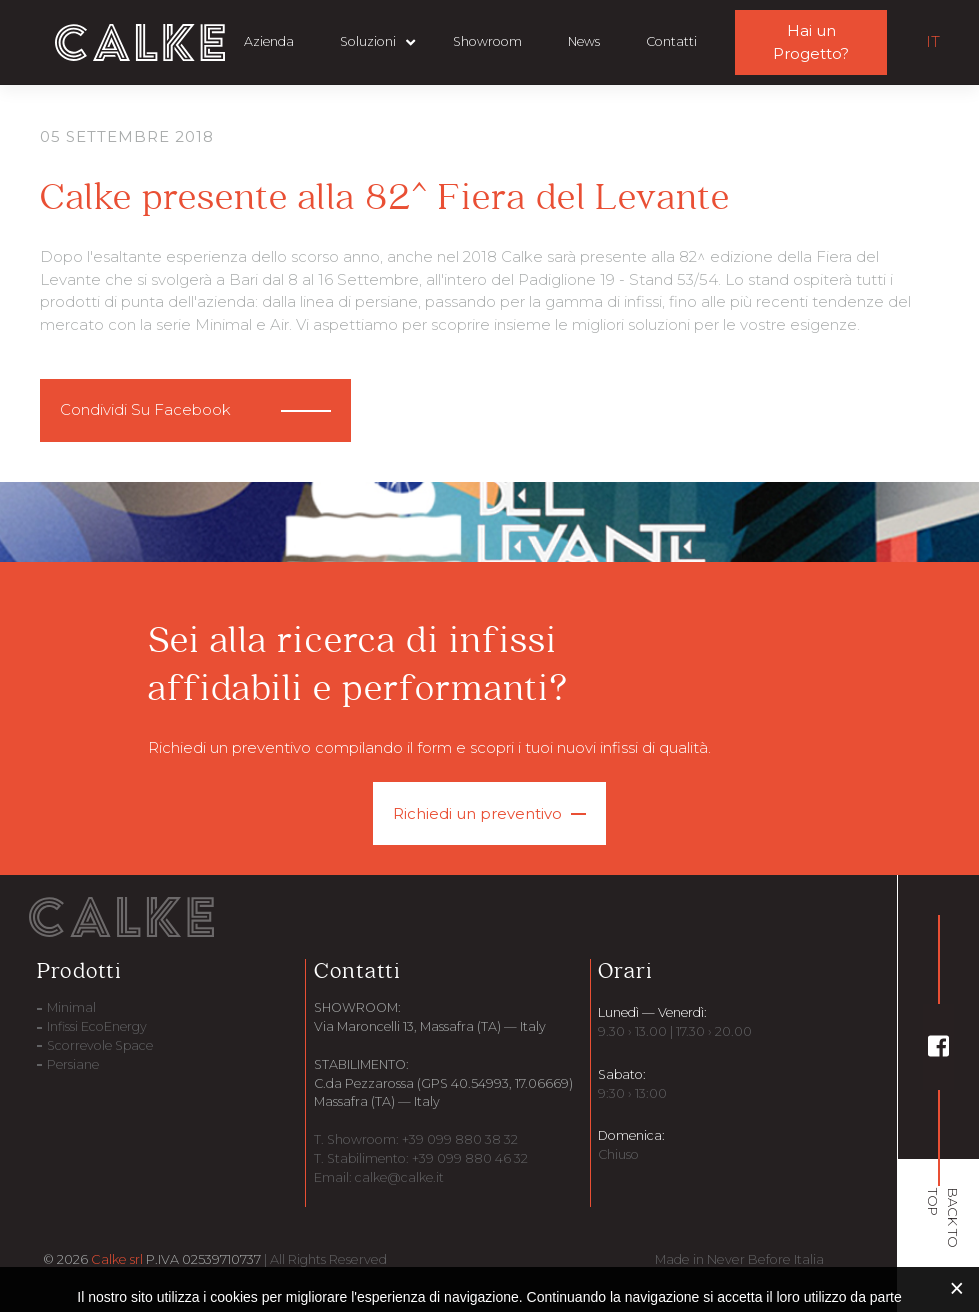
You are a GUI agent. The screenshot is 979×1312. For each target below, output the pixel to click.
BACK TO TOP (944, 1218)
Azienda (269, 41)
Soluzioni (368, 41)
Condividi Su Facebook (145, 409)
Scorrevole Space (100, 1045)
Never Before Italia (765, 1259)
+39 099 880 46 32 (468, 1158)
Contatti (671, 41)
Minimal (71, 1007)
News (584, 41)
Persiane (73, 1064)
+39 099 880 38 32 (458, 1139)
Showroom (487, 41)
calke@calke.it (399, 1177)
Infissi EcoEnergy (97, 1026)
